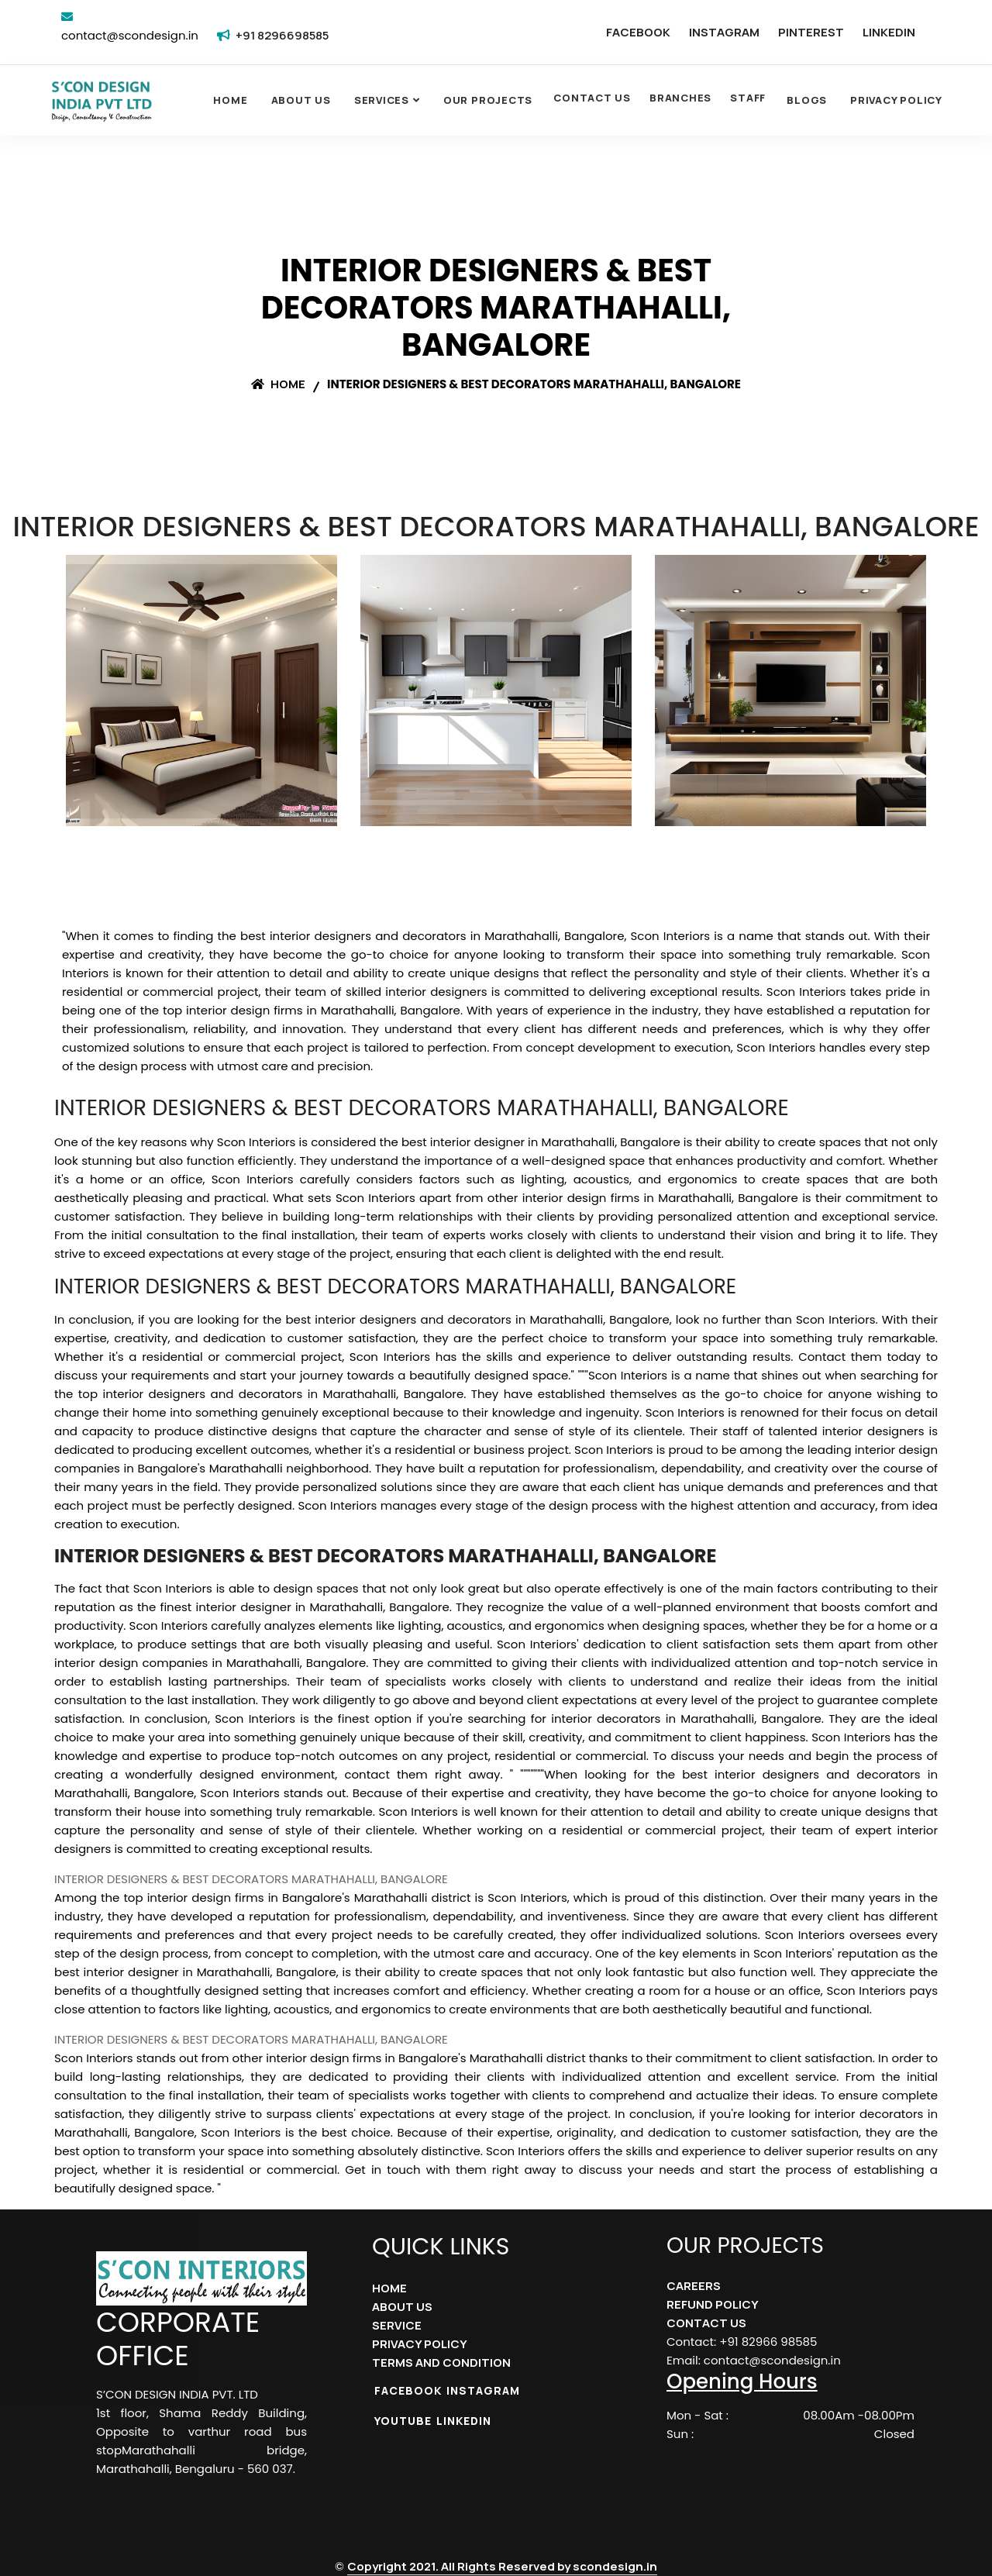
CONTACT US (592, 98)
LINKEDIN (889, 32)
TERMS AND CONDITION (441, 2362)
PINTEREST (811, 32)
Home (230, 100)
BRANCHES (680, 98)
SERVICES (381, 100)
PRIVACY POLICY (419, 2344)
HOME (389, 2288)
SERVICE (397, 2325)
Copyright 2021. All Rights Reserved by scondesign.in (502, 2566)
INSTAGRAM (724, 32)
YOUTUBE (403, 2420)
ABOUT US (402, 2307)
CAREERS (693, 2286)
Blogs (807, 100)
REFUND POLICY (712, 2304)
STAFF (748, 98)
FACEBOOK (638, 32)
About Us (301, 100)
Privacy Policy (896, 100)
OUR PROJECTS (487, 100)
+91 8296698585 (282, 35)
